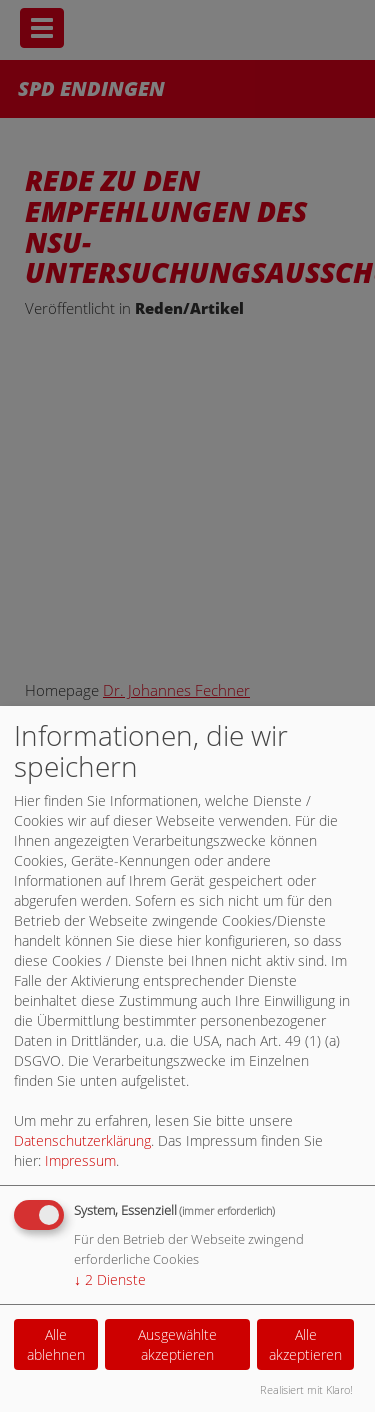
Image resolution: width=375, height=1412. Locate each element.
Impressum (80, 1160)
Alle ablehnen (56, 1344)
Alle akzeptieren (305, 1344)
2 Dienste (110, 1279)
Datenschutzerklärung (82, 1140)
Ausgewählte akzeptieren (177, 1344)
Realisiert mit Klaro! (306, 1389)
